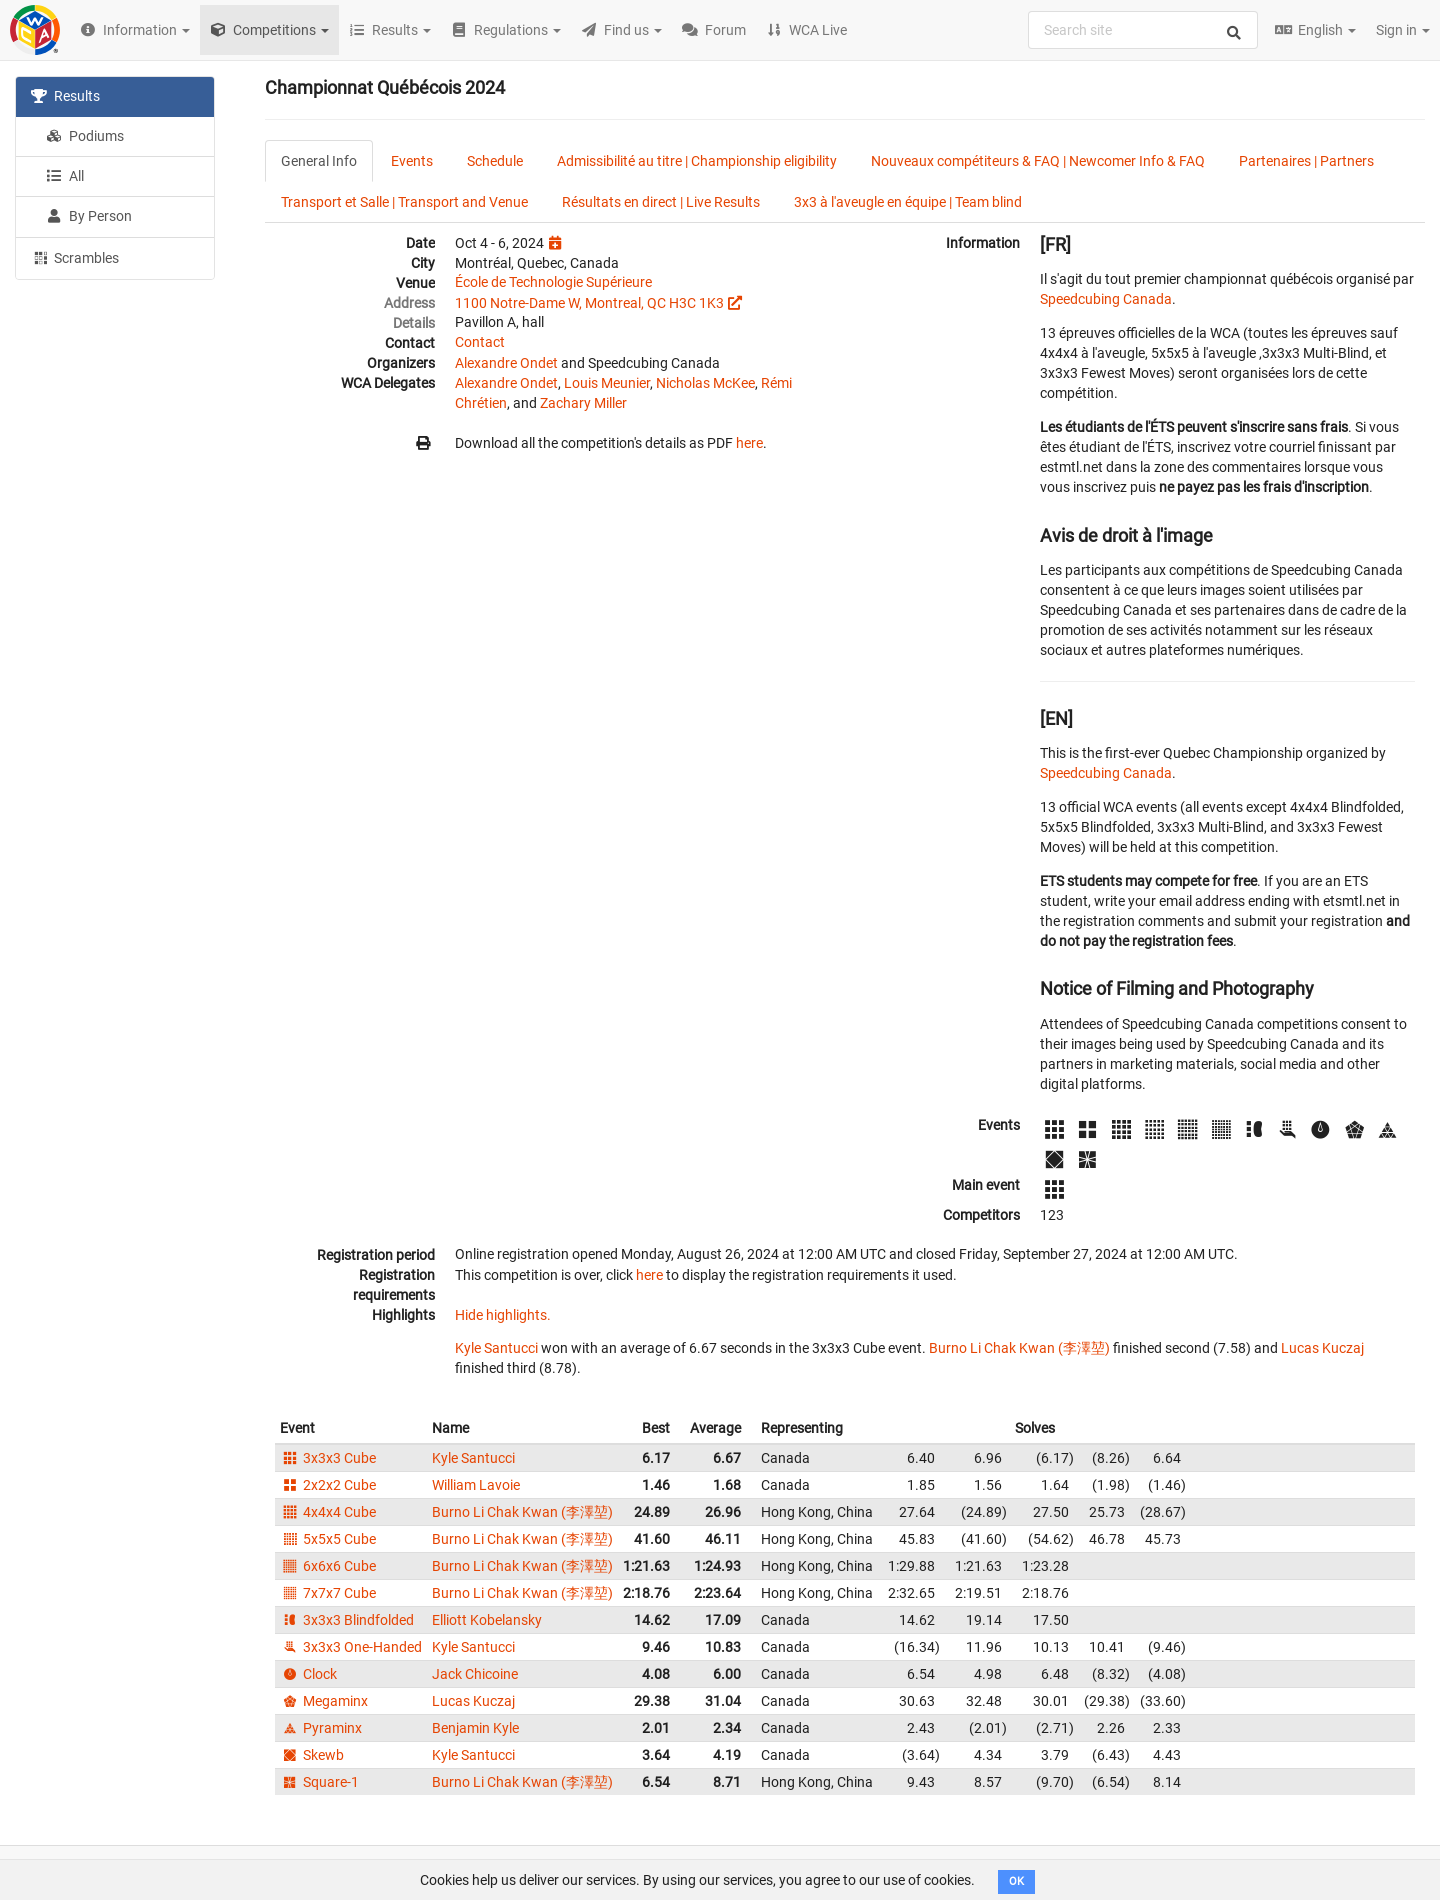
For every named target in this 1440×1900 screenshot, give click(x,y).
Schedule (495, 161)
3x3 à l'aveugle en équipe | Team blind (908, 202)
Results (65, 96)
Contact (480, 342)
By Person (89, 216)
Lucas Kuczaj (1322, 1348)
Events (412, 161)
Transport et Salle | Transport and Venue (404, 202)
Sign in (1403, 30)
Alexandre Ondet (506, 363)
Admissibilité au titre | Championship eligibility (697, 161)
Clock (308, 1674)
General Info (319, 161)
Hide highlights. (503, 1315)
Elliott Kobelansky (487, 1620)
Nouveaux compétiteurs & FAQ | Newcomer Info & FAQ (1038, 161)
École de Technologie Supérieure (553, 282)
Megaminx (324, 1701)
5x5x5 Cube (328, 1539)
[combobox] (1143, 30)
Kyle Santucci (496, 1348)
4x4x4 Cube (328, 1512)
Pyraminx (321, 1728)
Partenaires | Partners (1306, 161)
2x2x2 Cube (328, 1485)
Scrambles (75, 257)
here (749, 443)
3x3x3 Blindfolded (347, 1620)
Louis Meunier (607, 383)
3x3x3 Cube (328, 1458)
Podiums (85, 136)
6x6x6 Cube (328, 1566)
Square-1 (319, 1782)
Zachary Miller (583, 403)
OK (1016, 1881)
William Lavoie (476, 1485)
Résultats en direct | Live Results (661, 202)
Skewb (312, 1755)
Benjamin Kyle (475, 1728)
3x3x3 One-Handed (351, 1647)
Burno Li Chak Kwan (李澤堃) (1019, 1348)
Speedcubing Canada (1106, 299)
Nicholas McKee (705, 383)
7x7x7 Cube (328, 1593)
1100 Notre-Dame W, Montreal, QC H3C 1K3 (589, 303)
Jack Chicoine (475, 1674)
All (65, 176)
